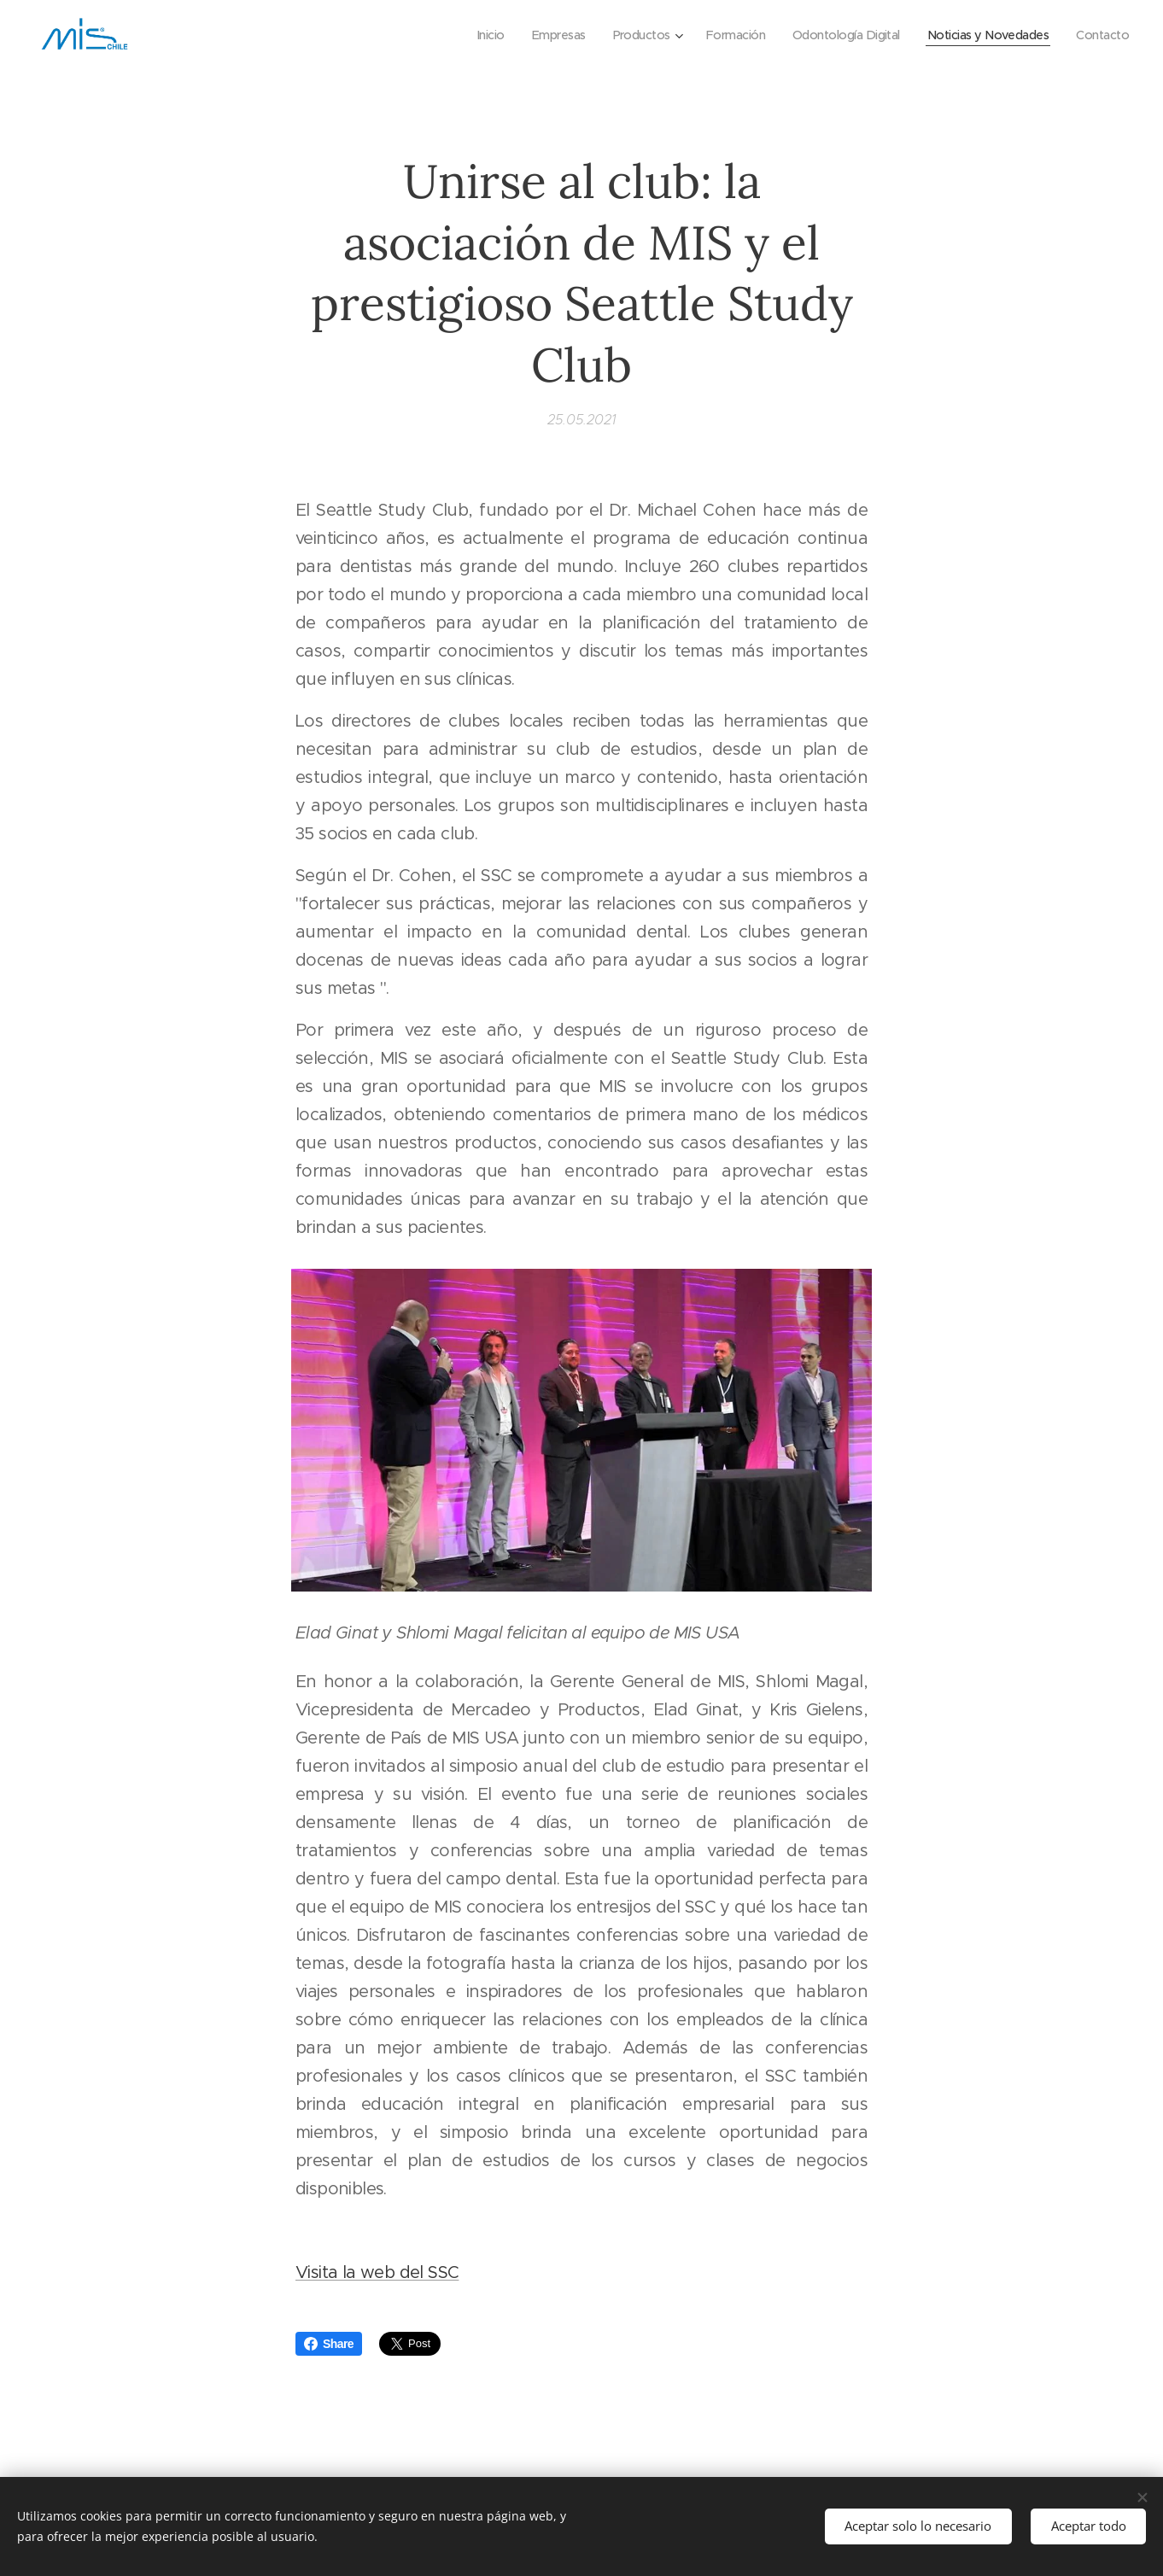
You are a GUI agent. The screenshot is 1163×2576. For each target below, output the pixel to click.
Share (329, 2344)
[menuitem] (461, 35)
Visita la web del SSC (377, 2273)
